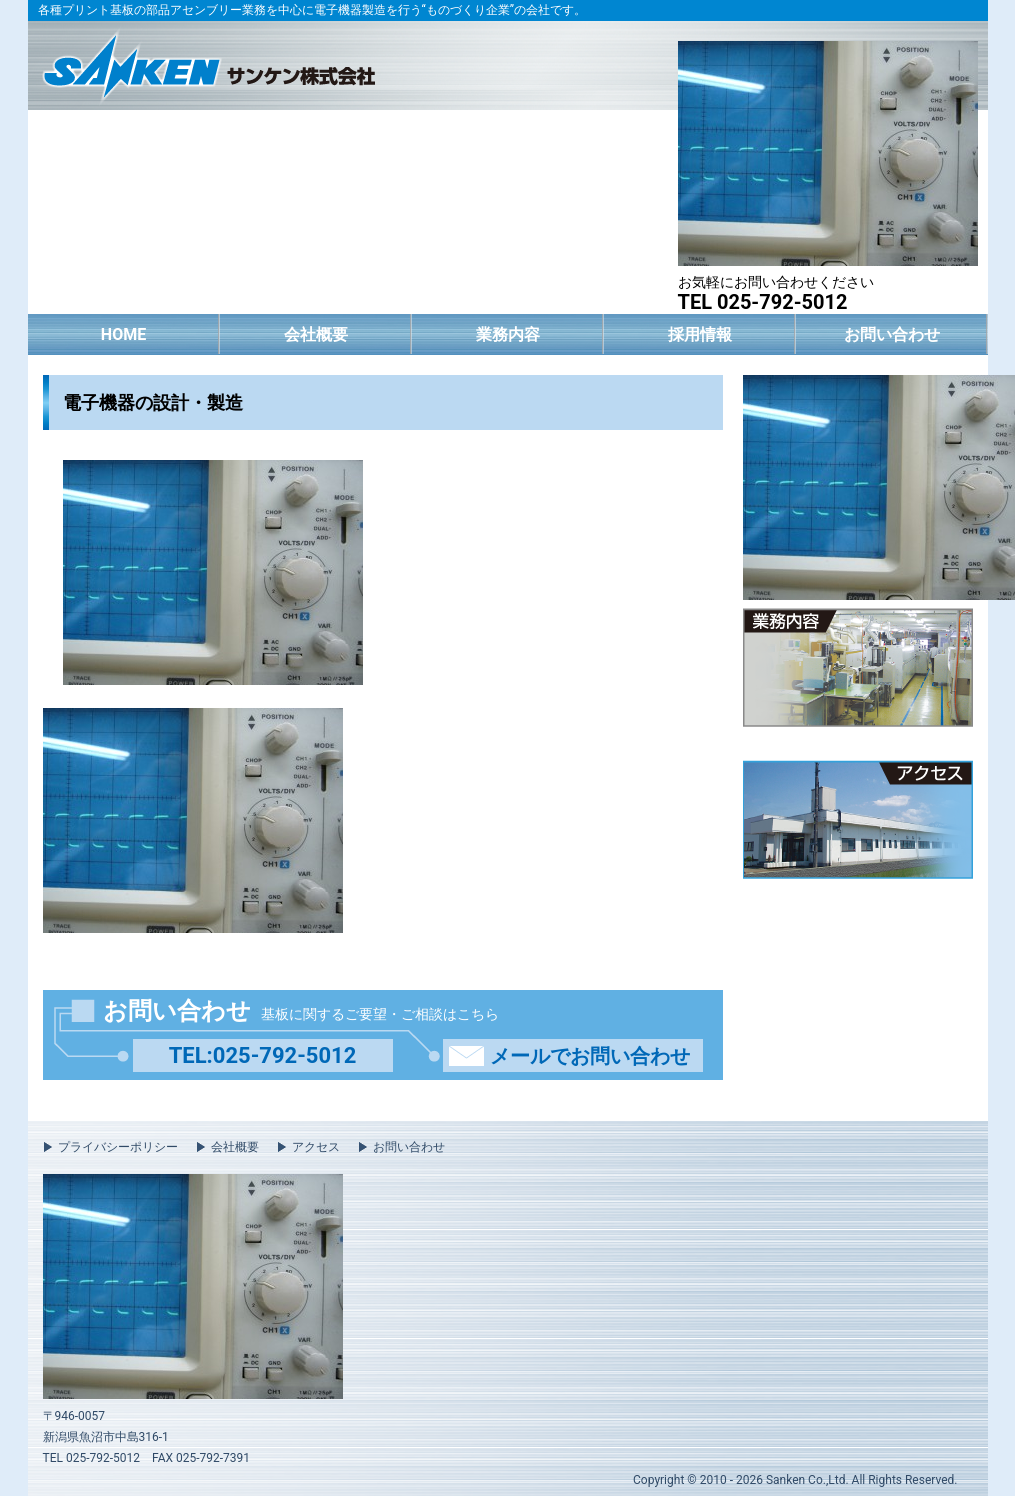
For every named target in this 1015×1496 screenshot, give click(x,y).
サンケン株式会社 (208, 63)
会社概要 (316, 334)
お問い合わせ (892, 334)
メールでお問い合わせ (590, 1056)
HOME (123, 334)
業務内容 (508, 334)
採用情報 (700, 334)
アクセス (316, 1147)
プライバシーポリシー (118, 1147)
